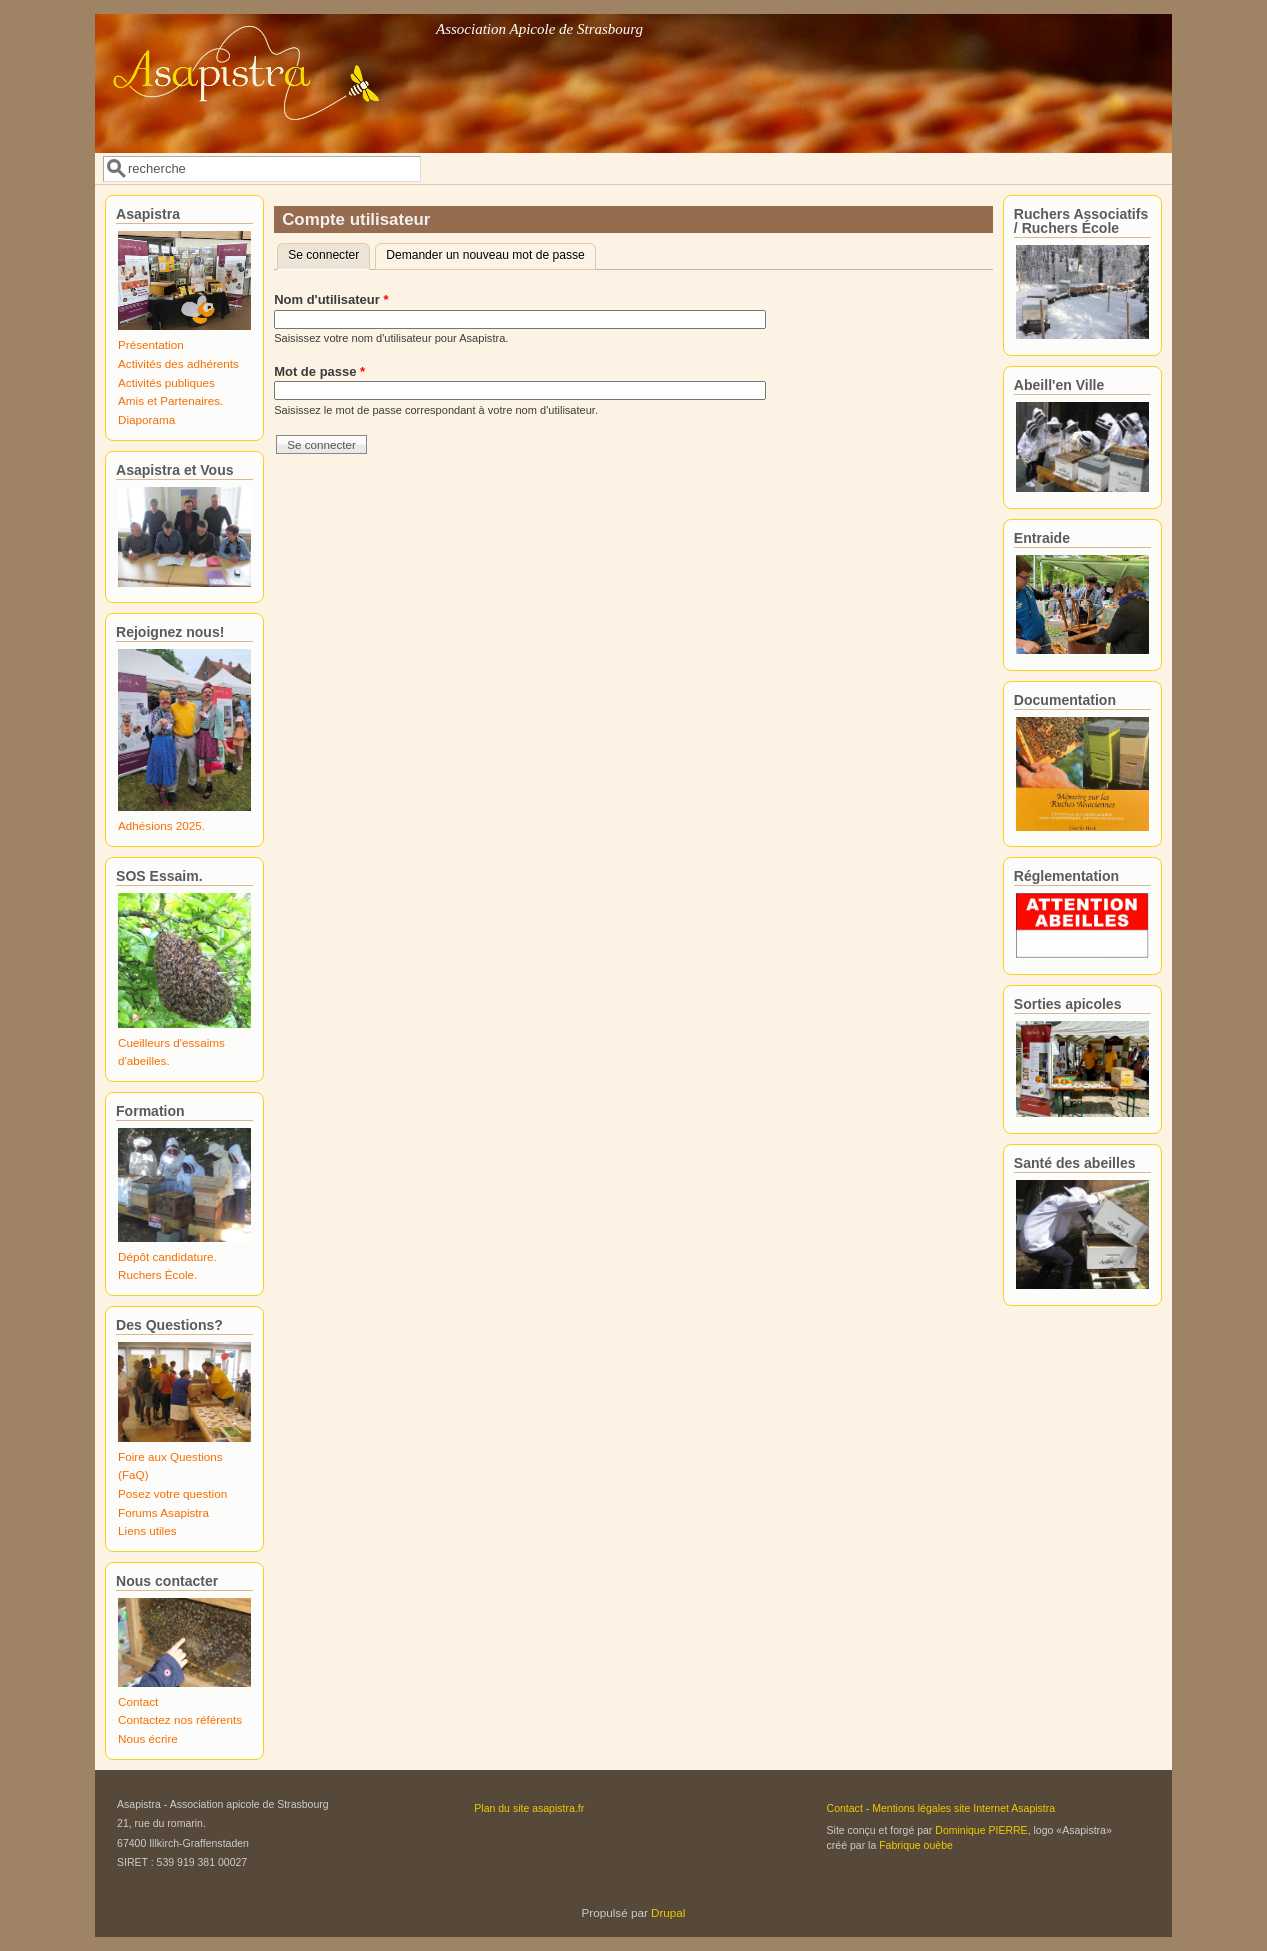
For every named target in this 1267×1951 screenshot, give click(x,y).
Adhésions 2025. (161, 825)
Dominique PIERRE (981, 1830)
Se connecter (329, 253)
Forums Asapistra (163, 1512)
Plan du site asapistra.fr (529, 1808)
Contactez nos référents (180, 1719)
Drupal (668, 1912)
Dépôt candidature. (167, 1256)
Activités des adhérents (178, 363)
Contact (138, 1701)
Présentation (151, 344)
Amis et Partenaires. (170, 400)
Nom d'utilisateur (331, 299)
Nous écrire (148, 1738)
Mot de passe (319, 371)
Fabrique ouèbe (916, 1845)
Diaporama (146, 419)
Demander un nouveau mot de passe (485, 255)
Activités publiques (166, 382)
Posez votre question (172, 1493)
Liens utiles (147, 1530)
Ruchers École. (157, 1274)
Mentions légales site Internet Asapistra (963, 1808)
